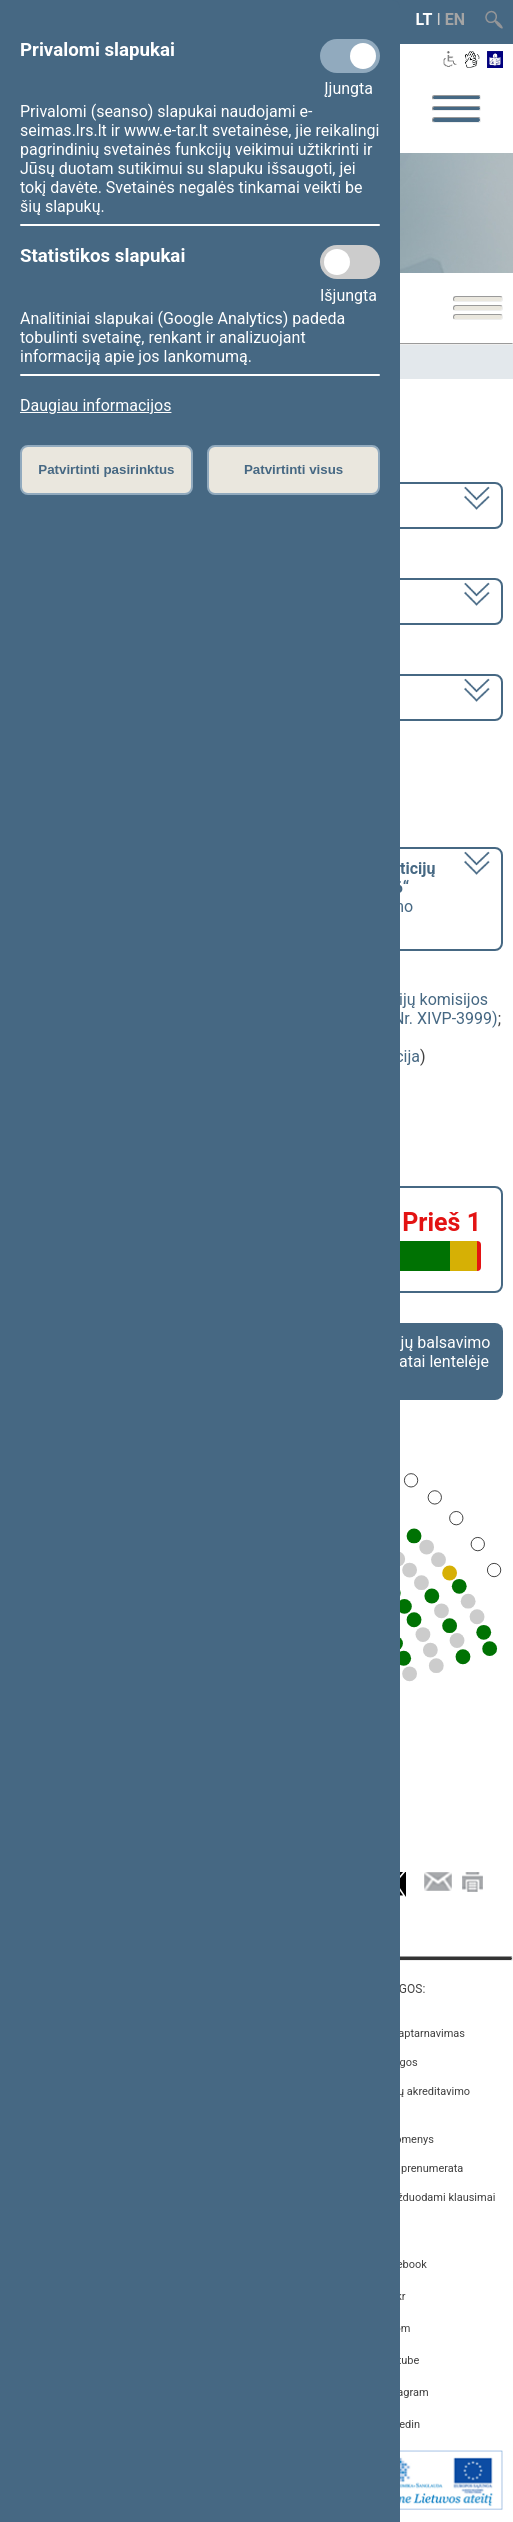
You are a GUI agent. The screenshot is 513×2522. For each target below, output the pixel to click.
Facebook (403, 2264)
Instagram (404, 2392)
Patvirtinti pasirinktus (106, 469)
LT (424, 19)
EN (455, 19)
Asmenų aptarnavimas (410, 2033)
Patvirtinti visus (293, 469)
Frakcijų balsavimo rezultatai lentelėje (424, 1352)
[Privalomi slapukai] (350, 56)
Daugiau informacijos (95, 405)
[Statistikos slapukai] (350, 262)
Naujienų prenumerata (409, 2168)
